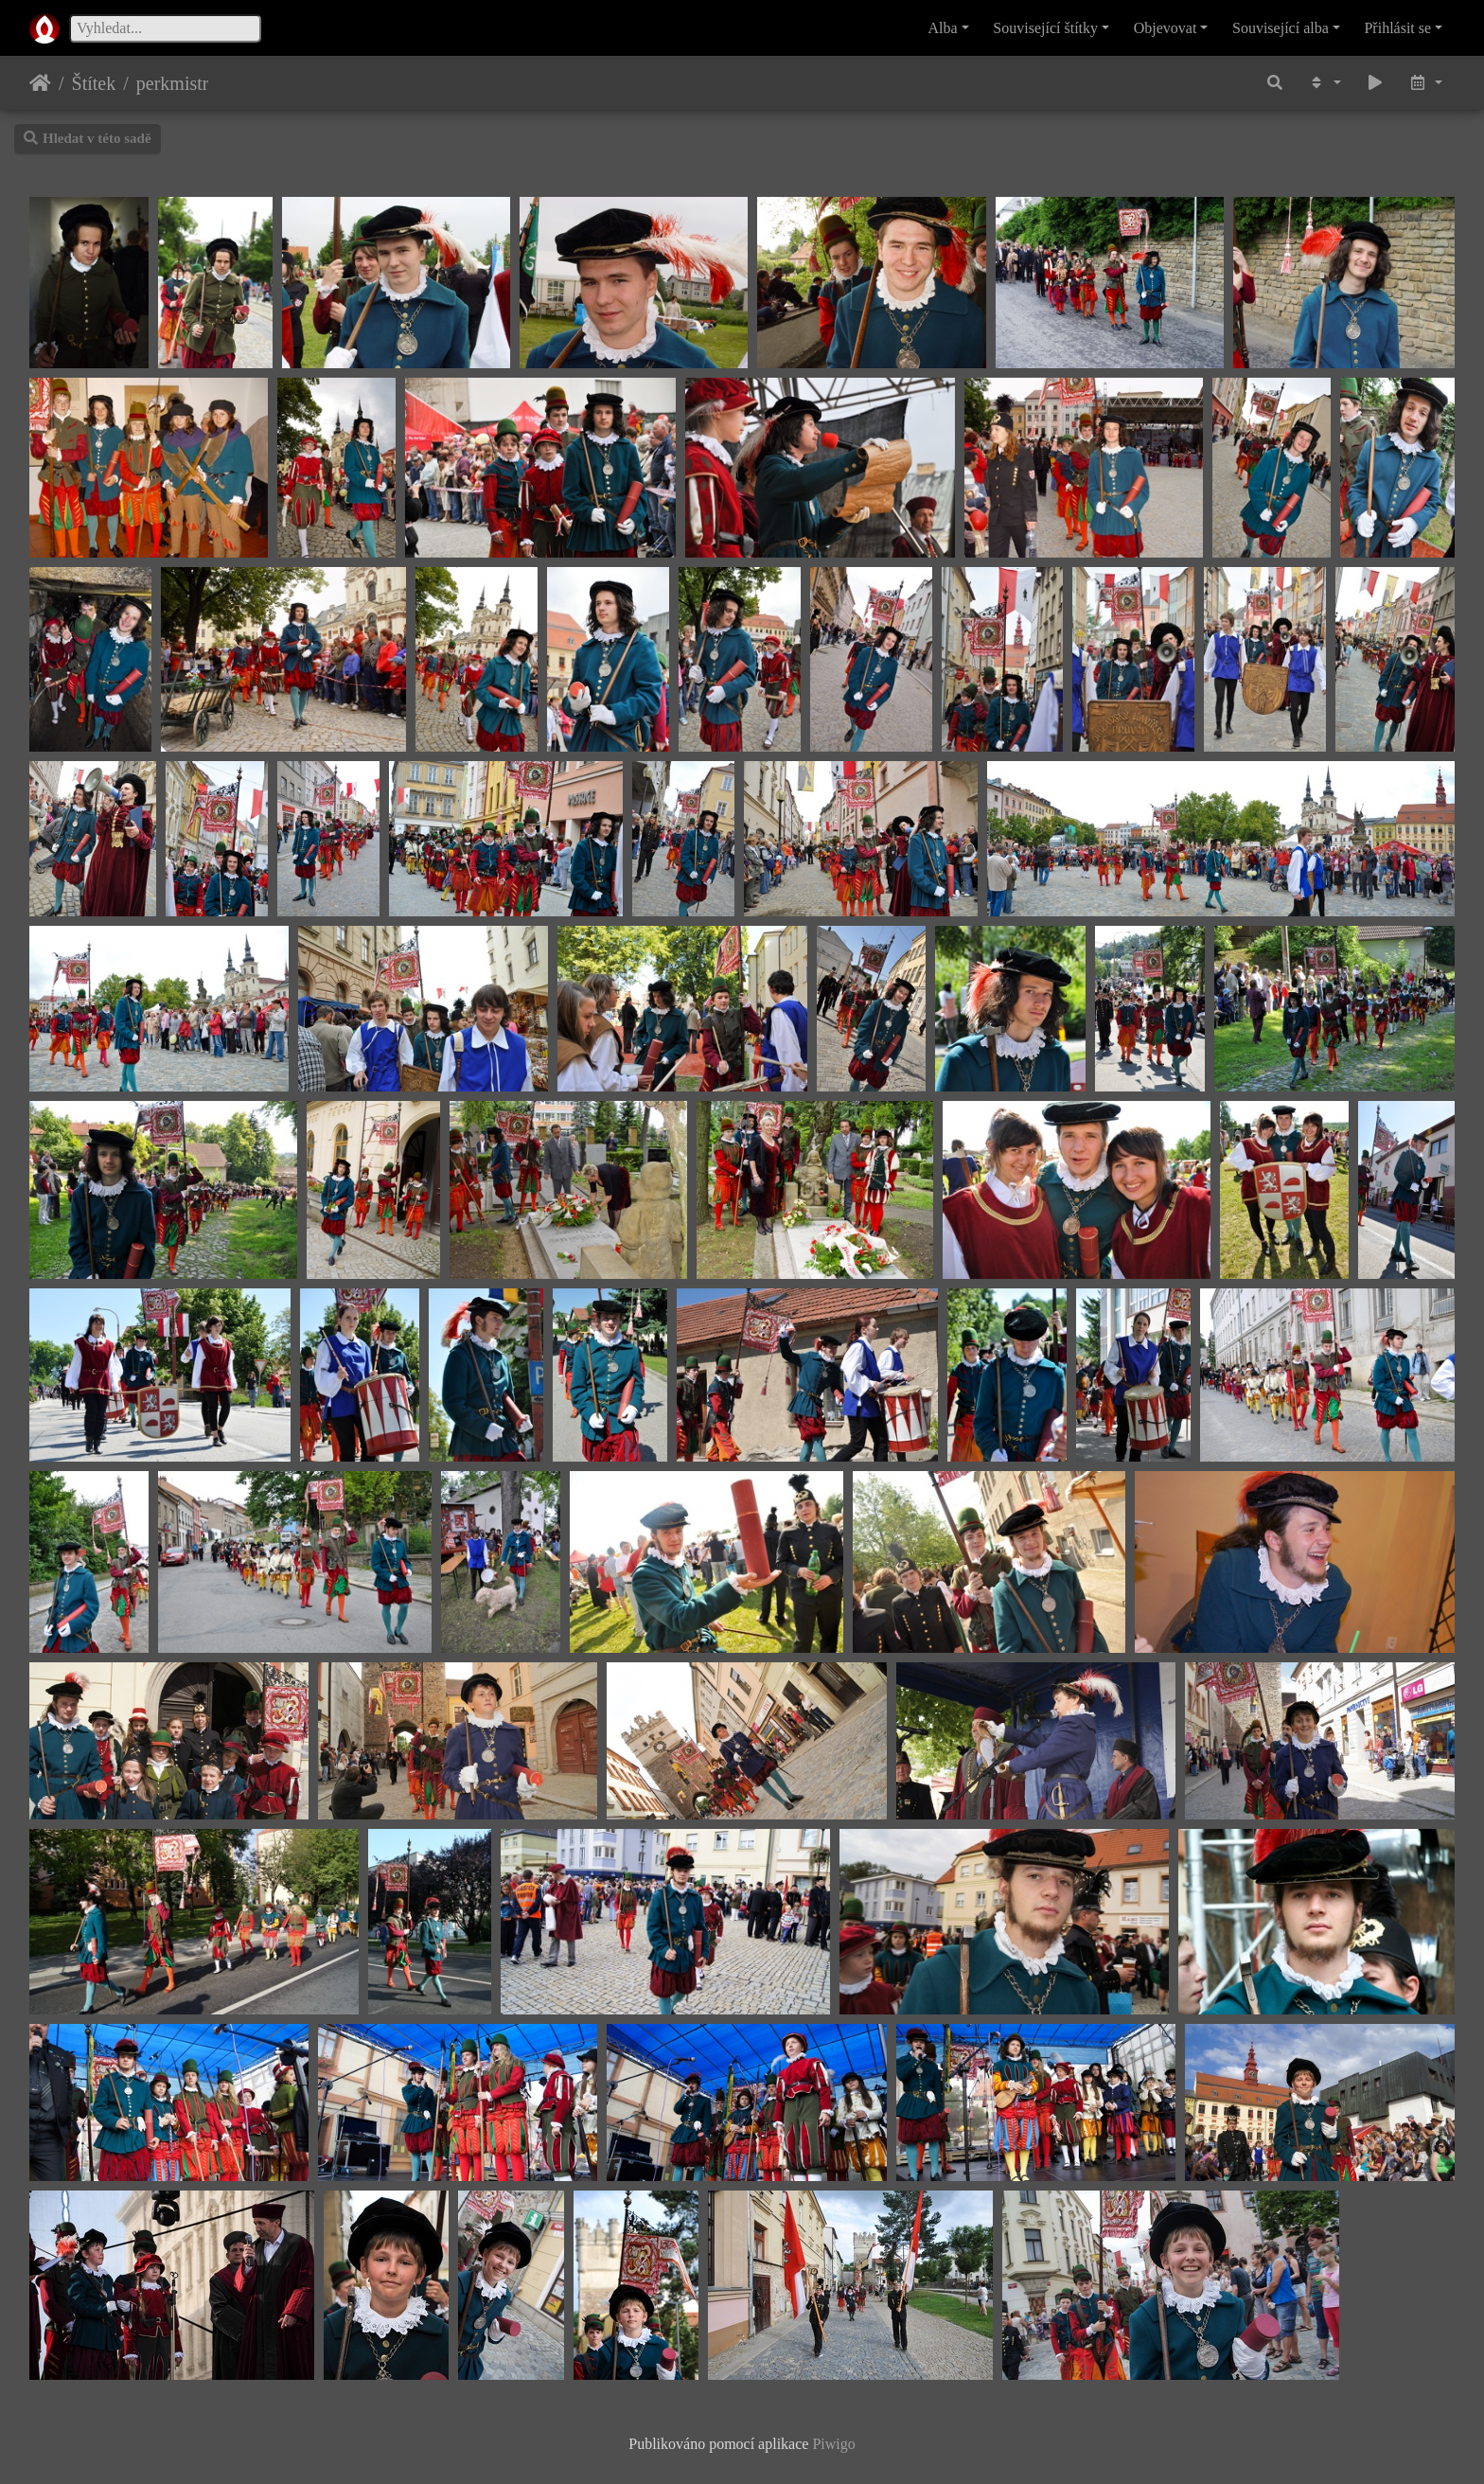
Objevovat (1165, 28)
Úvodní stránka (40, 83)
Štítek (94, 83)
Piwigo (833, 2444)
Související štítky (1045, 28)
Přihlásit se (1397, 28)
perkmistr (172, 83)
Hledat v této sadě (87, 138)
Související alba (1280, 28)
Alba (943, 28)
